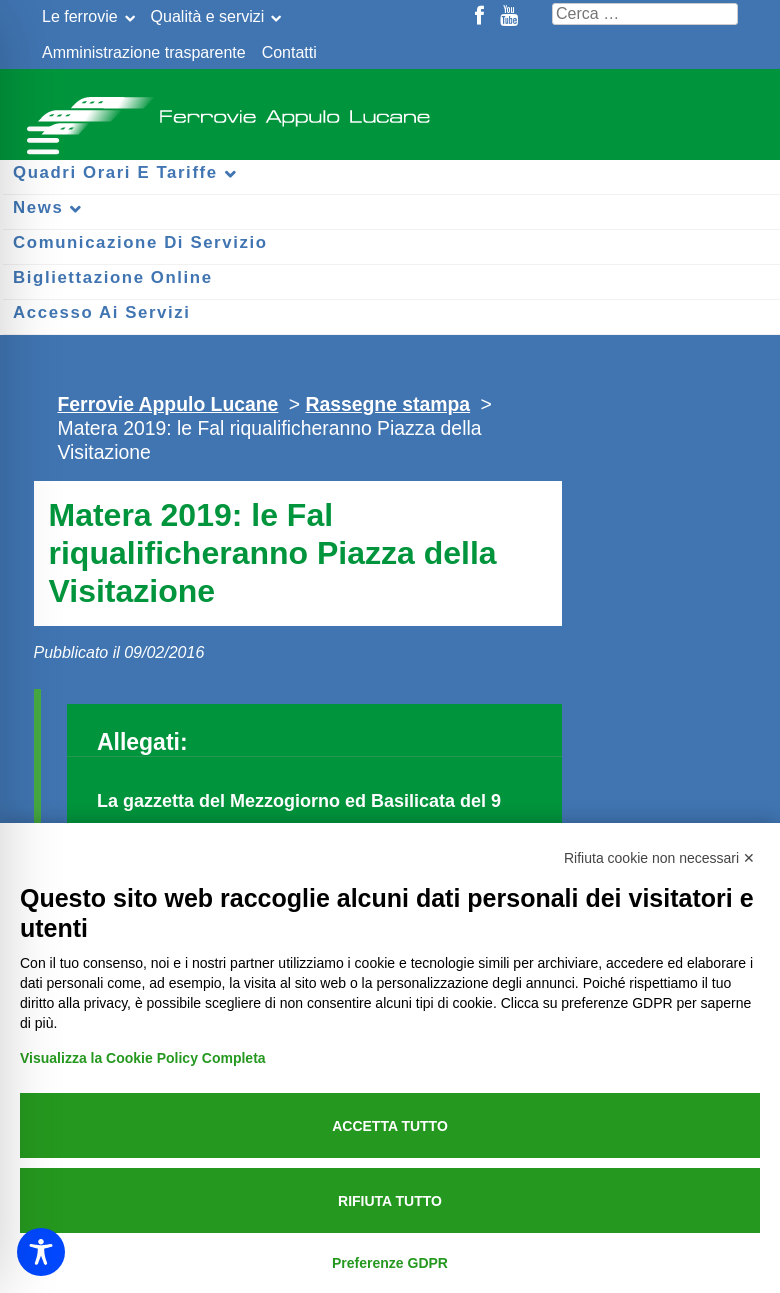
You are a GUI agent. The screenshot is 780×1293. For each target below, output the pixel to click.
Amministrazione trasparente (144, 52)
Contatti (289, 52)
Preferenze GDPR (390, 1263)
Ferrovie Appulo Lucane (390, 110)
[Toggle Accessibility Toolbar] (41, 1252)
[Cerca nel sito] (645, 14)
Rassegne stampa (387, 404)
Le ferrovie (80, 16)
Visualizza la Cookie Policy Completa (143, 1058)
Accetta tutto (390, 1126)
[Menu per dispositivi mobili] (40, 137)
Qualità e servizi (208, 16)
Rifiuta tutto (390, 1201)
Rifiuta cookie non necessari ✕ (659, 858)
